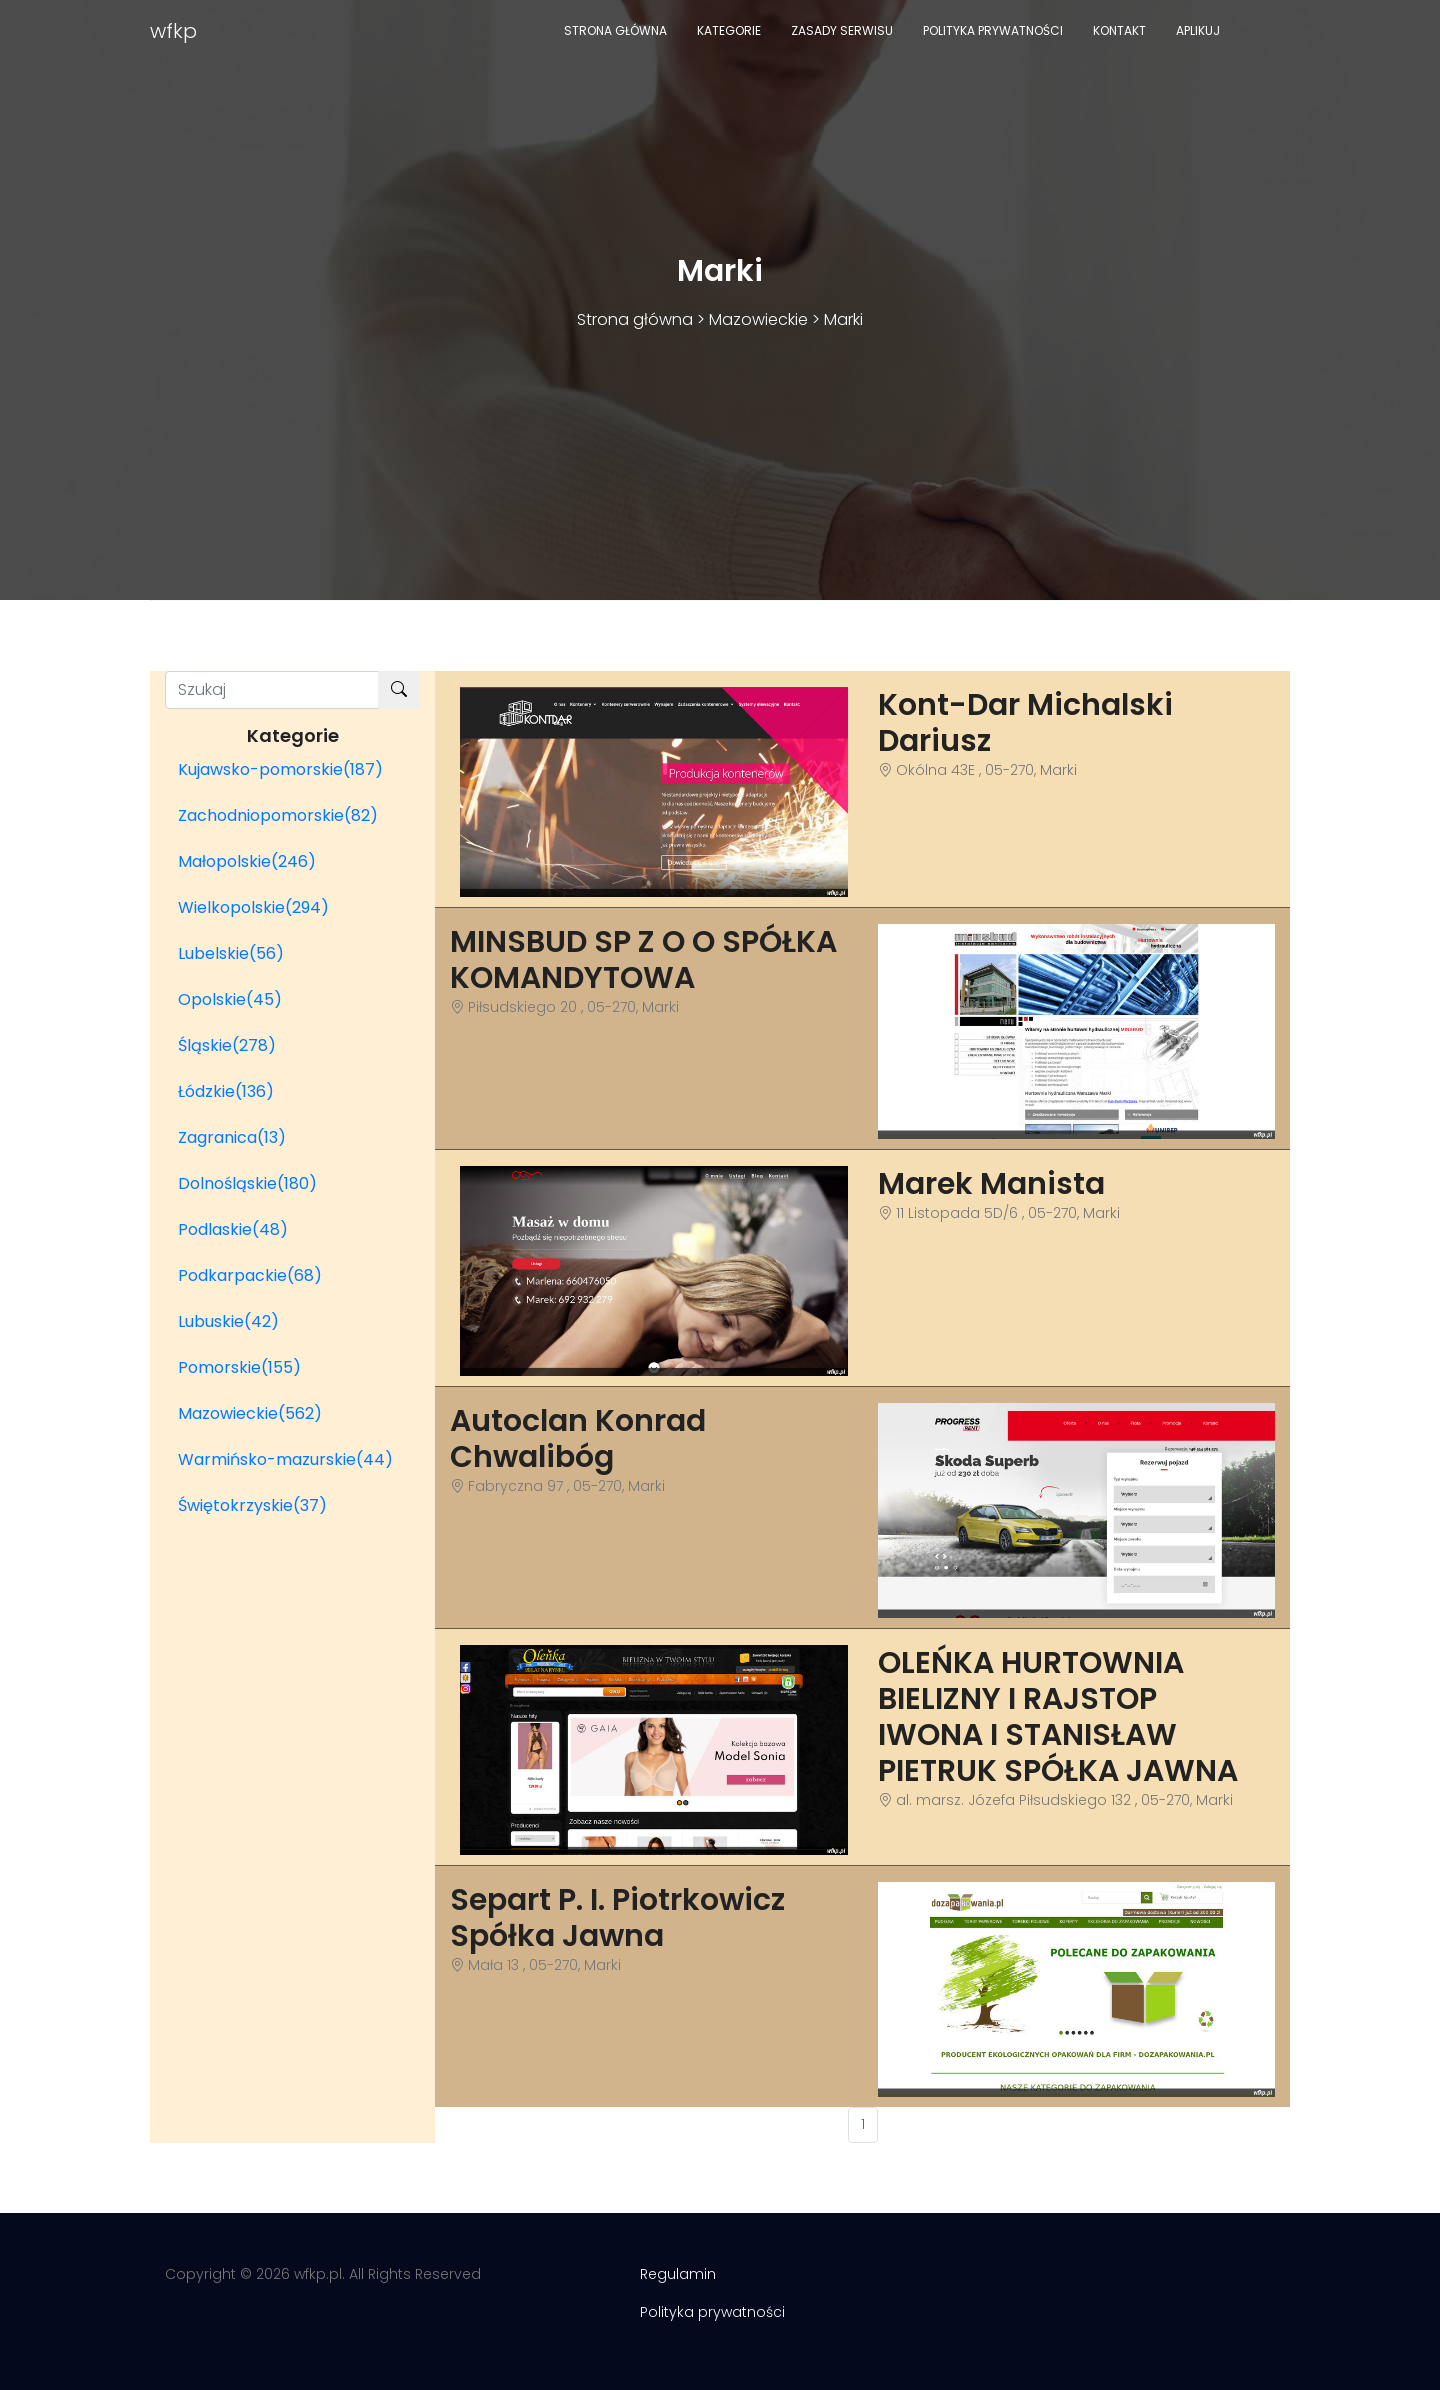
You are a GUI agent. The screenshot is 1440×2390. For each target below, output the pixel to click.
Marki (843, 319)
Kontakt (1119, 30)
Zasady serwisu (842, 30)
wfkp (173, 31)
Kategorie (729, 30)
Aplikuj (1198, 30)
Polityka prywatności (993, 30)
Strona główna (615, 30)
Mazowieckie (758, 319)
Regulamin (678, 2274)
